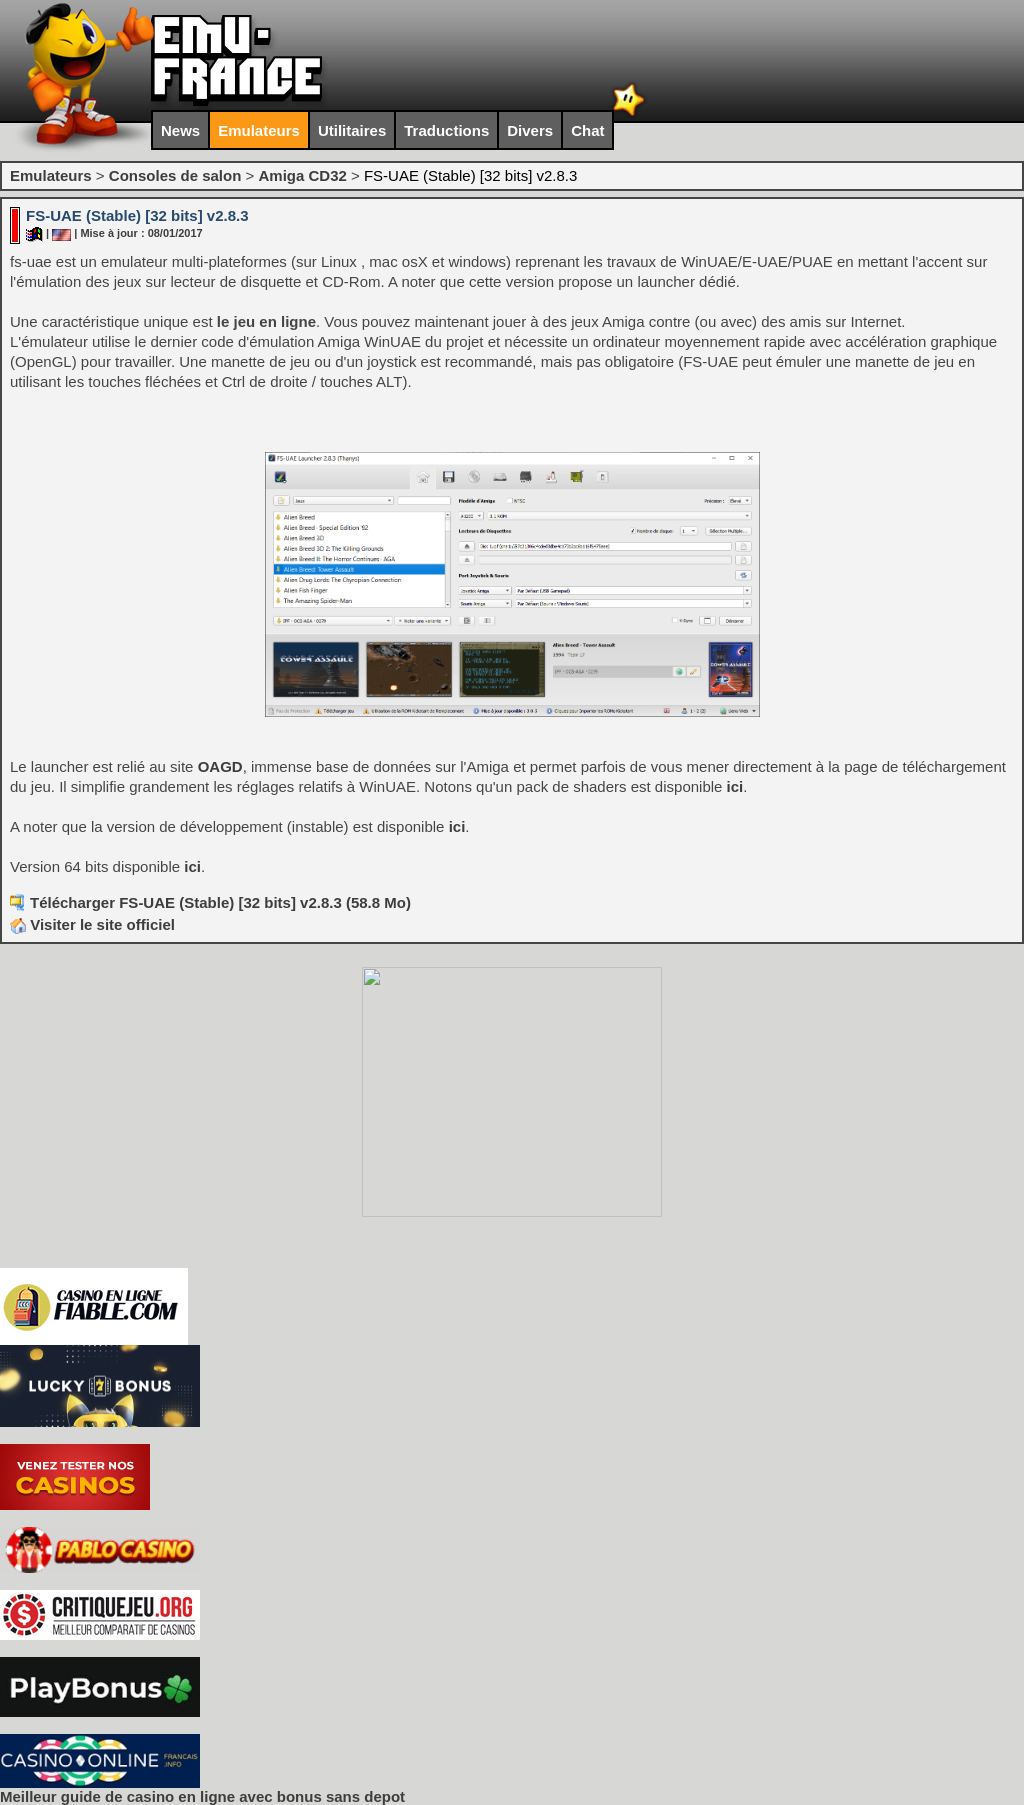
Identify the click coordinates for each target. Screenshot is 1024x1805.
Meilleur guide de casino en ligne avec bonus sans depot (202, 1796)
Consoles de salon (175, 175)
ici (735, 786)
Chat (587, 130)
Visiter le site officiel (92, 924)
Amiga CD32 (302, 175)
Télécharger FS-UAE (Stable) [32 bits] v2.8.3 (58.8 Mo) (220, 902)
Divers (530, 130)
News (180, 130)
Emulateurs (259, 130)
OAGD (220, 766)
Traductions (446, 130)
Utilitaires (352, 130)
